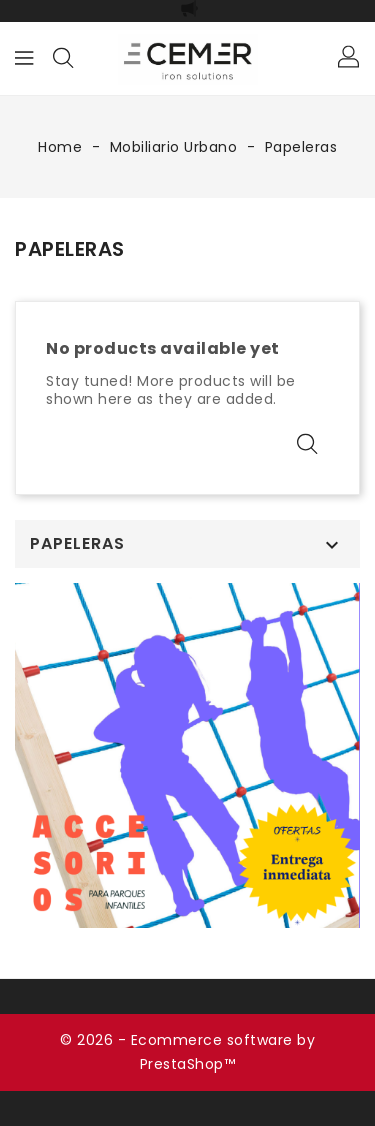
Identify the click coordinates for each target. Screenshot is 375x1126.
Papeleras (77, 544)
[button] (350, 58)
